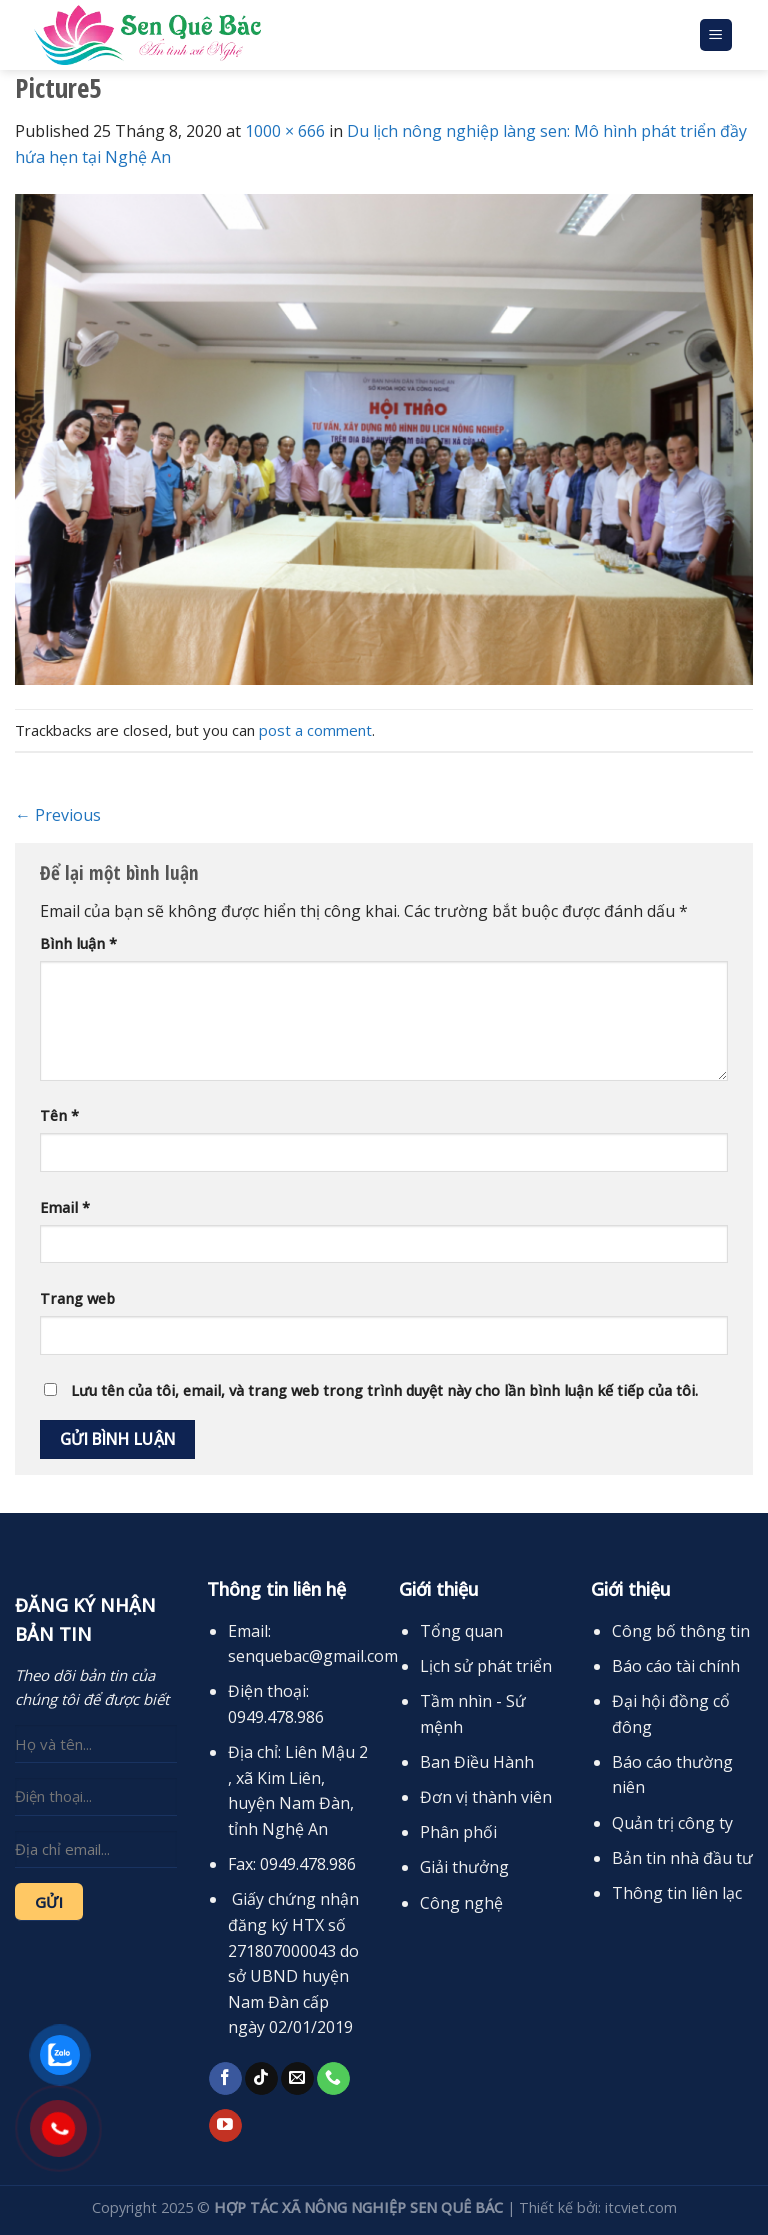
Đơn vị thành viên (486, 1797)
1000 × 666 (285, 131)
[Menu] (716, 35)
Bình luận (78, 943)
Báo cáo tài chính (676, 1666)
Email (65, 1207)
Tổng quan (461, 1631)
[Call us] (333, 2079)
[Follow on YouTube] (225, 2126)
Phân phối (458, 1832)
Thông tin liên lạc (677, 1893)
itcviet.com (641, 2207)
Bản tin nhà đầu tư (682, 1858)
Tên (59, 1115)
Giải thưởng (464, 1867)
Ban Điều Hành (477, 1762)
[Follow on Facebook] (225, 2079)
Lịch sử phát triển (486, 1666)
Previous (58, 815)
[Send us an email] (297, 2079)
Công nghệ (461, 1903)
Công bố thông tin (681, 1631)
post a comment (315, 730)
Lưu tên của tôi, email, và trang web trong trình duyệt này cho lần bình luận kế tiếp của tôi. (384, 1390)
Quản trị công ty (672, 1823)
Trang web (77, 1298)
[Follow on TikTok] (261, 2079)
